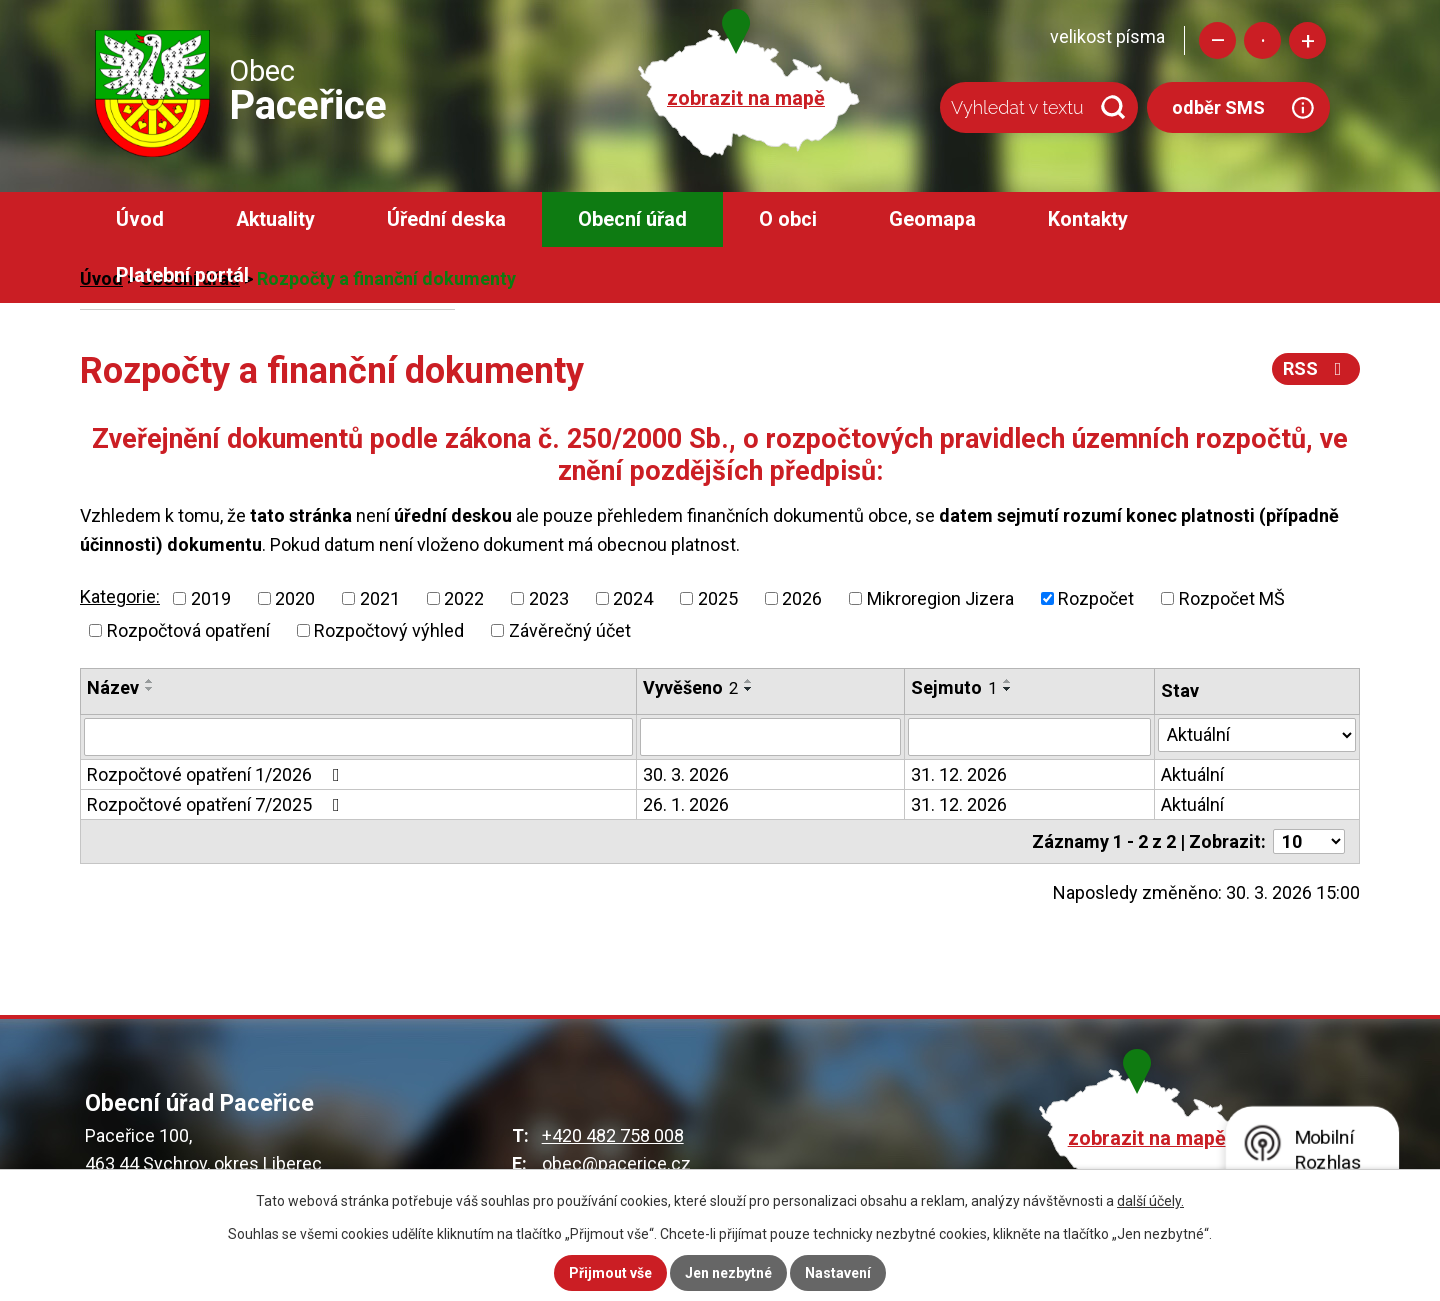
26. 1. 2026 (686, 804)
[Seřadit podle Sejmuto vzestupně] (1008, 681)
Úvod (140, 219)
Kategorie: (120, 596)
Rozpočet (1096, 598)
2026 (802, 598)
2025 (718, 598)
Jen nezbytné (728, 1273)
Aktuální (1192, 774)
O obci (788, 219)
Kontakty (1088, 219)
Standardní (1262, 40)
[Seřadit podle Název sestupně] (150, 689)
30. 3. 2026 (686, 774)
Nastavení (838, 1273)
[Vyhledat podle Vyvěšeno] (770, 737)
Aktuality (275, 219)
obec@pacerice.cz (616, 1163)
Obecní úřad (632, 219)
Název (113, 687)
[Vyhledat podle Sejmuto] (1029, 737)
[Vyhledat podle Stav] (1257, 735)
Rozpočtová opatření (188, 630)
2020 (295, 598)
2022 (464, 598)
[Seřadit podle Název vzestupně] (150, 681)
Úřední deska (446, 219)
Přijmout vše (610, 1273)
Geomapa (932, 219)
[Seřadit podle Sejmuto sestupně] (1008, 689)
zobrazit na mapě (746, 98)
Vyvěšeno (690, 687)
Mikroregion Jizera (940, 598)
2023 (549, 598)
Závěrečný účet (570, 630)
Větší (1307, 40)
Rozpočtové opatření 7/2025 (217, 804)
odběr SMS (1218, 107)
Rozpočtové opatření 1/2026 (217, 774)
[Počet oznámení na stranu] (1309, 841)
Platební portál (182, 275)
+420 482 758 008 (613, 1135)
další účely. (1150, 1201)
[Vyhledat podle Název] (358, 737)
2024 (633, 598)
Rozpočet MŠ (1232, 598)
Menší (1217, 40)
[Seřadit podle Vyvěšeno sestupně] (749, 689)
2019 (211, 598)
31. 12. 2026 (959, 774)
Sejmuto (954, 687)
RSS (1316, 368)
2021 (380, 598)
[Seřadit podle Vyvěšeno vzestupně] (749, 681)
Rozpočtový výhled (389, 630)
